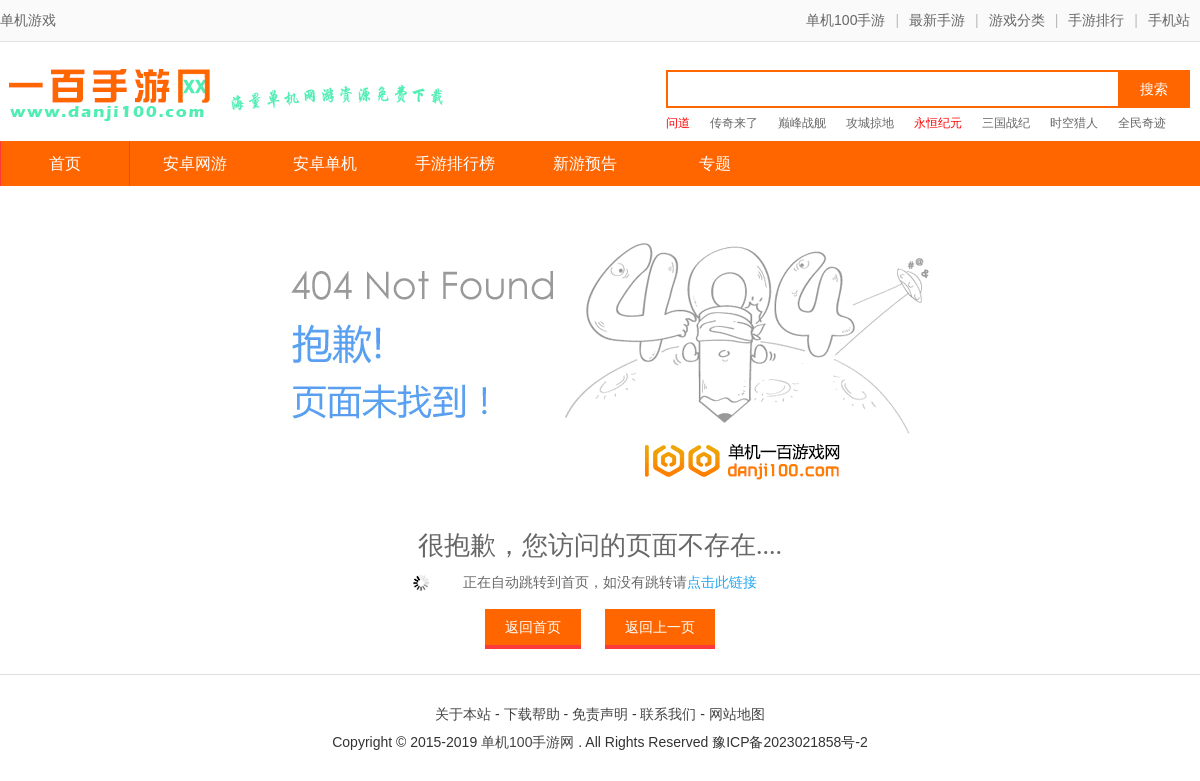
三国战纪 (1006, 123)
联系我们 (668, 714)
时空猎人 (1074, 123)
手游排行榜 (455, 163)
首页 (65, 163)
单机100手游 (845, 20)
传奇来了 (734, 123)
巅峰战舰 (802, 123)
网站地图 (737, 714)
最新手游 (937, 20)
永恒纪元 (938, 123)
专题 (715, 163)
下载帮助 (532, 714)
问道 (678, 123)
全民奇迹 (1142, 123)
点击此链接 (722, 582)
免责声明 (600, 714)
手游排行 (1096, 20)
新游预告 (585, 163)
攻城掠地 (870, 123)
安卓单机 (325, 163)
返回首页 (533, 627)
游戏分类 (1017, 20)
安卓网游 (195, 163)
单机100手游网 (527, 742)
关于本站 (463, 714)
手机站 (1169, 20)
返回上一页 (660, 627)
